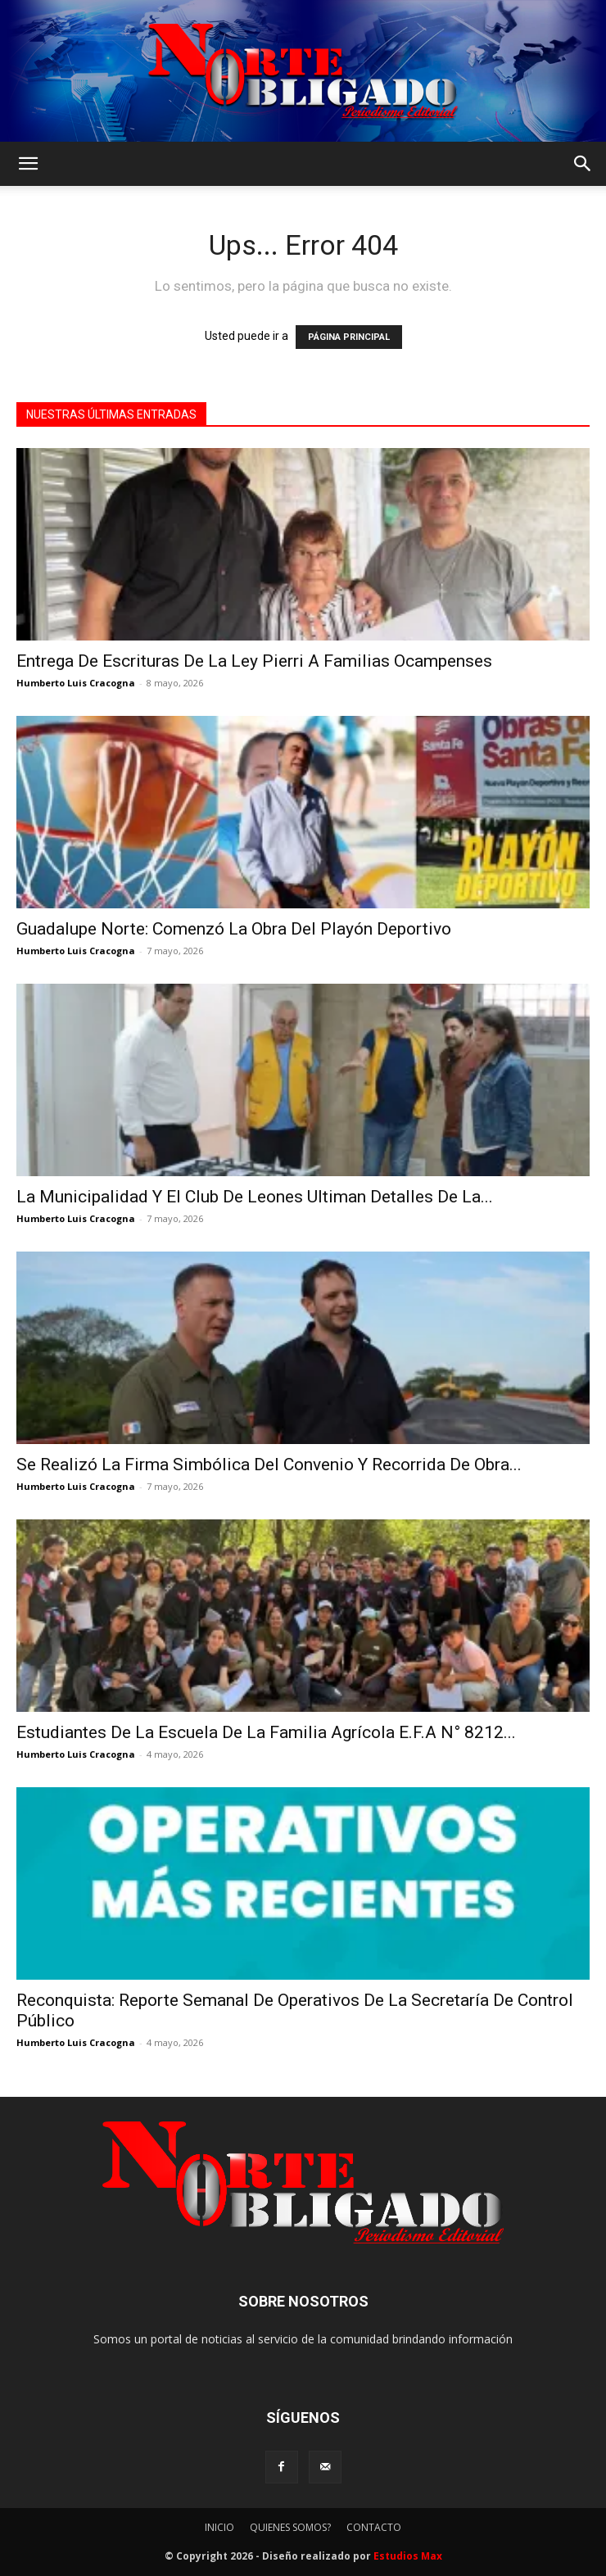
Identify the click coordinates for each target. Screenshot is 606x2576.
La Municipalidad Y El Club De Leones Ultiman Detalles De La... (254, 1197)
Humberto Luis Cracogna (75, 683)
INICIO (219, 2527)
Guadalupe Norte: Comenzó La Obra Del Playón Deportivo (233, 929)
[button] (28, 164)
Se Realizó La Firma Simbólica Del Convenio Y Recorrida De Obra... (269, 1464)
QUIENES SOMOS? (290, 2527)
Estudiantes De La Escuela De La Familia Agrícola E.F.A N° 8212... (266, 1732)
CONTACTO (373, 2527)
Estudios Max (407, 2556)
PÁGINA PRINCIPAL (349, 337)
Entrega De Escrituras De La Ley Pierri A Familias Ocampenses (254, 661)
